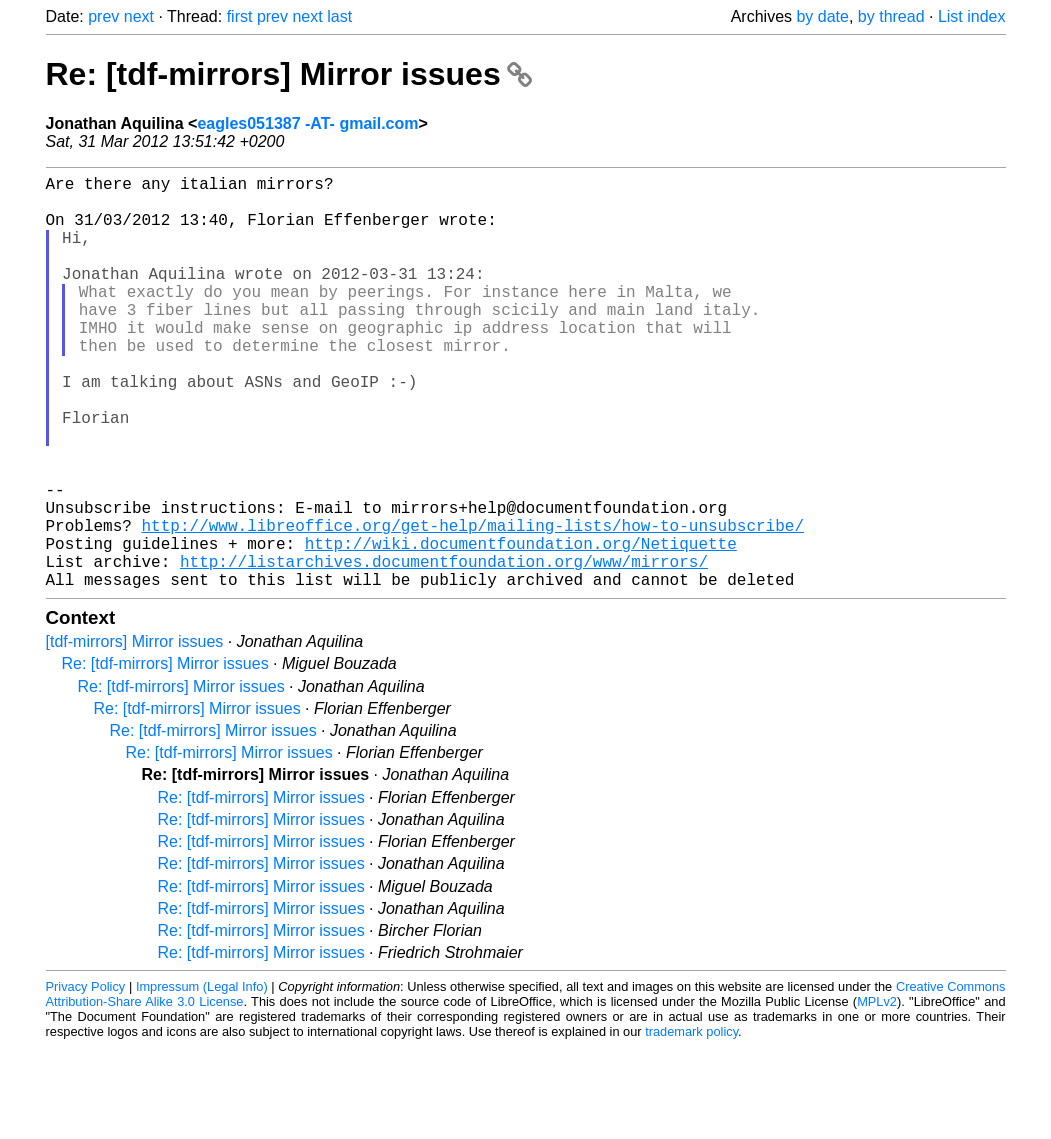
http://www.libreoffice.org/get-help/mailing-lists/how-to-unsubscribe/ (473, 605)
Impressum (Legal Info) (202, 1078)
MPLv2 (877, 1093)
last (339, 16)
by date (822, 16)
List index (972, 16)
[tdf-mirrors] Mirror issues (135, 733)
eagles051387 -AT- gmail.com (307, 123)
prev (103, 16)
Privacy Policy (86, 1078)
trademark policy (691, 1123)
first (240, 16)
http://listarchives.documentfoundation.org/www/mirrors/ (444, 649)
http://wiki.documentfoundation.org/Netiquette (521, 627)
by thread (891, 16)
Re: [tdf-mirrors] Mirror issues (289, 74)
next (139, 16)
